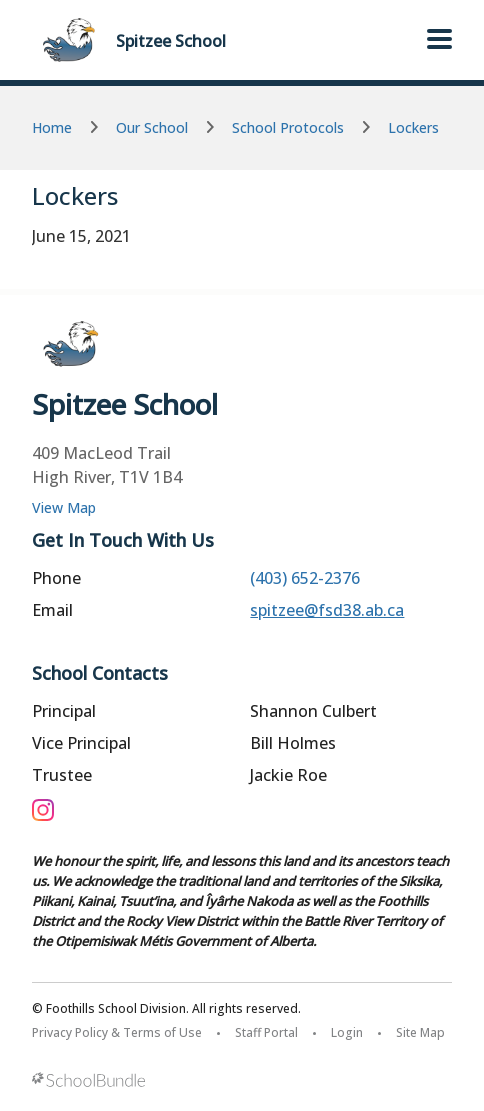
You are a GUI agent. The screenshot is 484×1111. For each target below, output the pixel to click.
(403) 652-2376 (305, 578)
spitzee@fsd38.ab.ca (327, 610)
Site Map (420, 1032)
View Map (64, 507)
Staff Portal (266, 1032)
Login (347, 1032)
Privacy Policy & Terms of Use (117, 1032)
